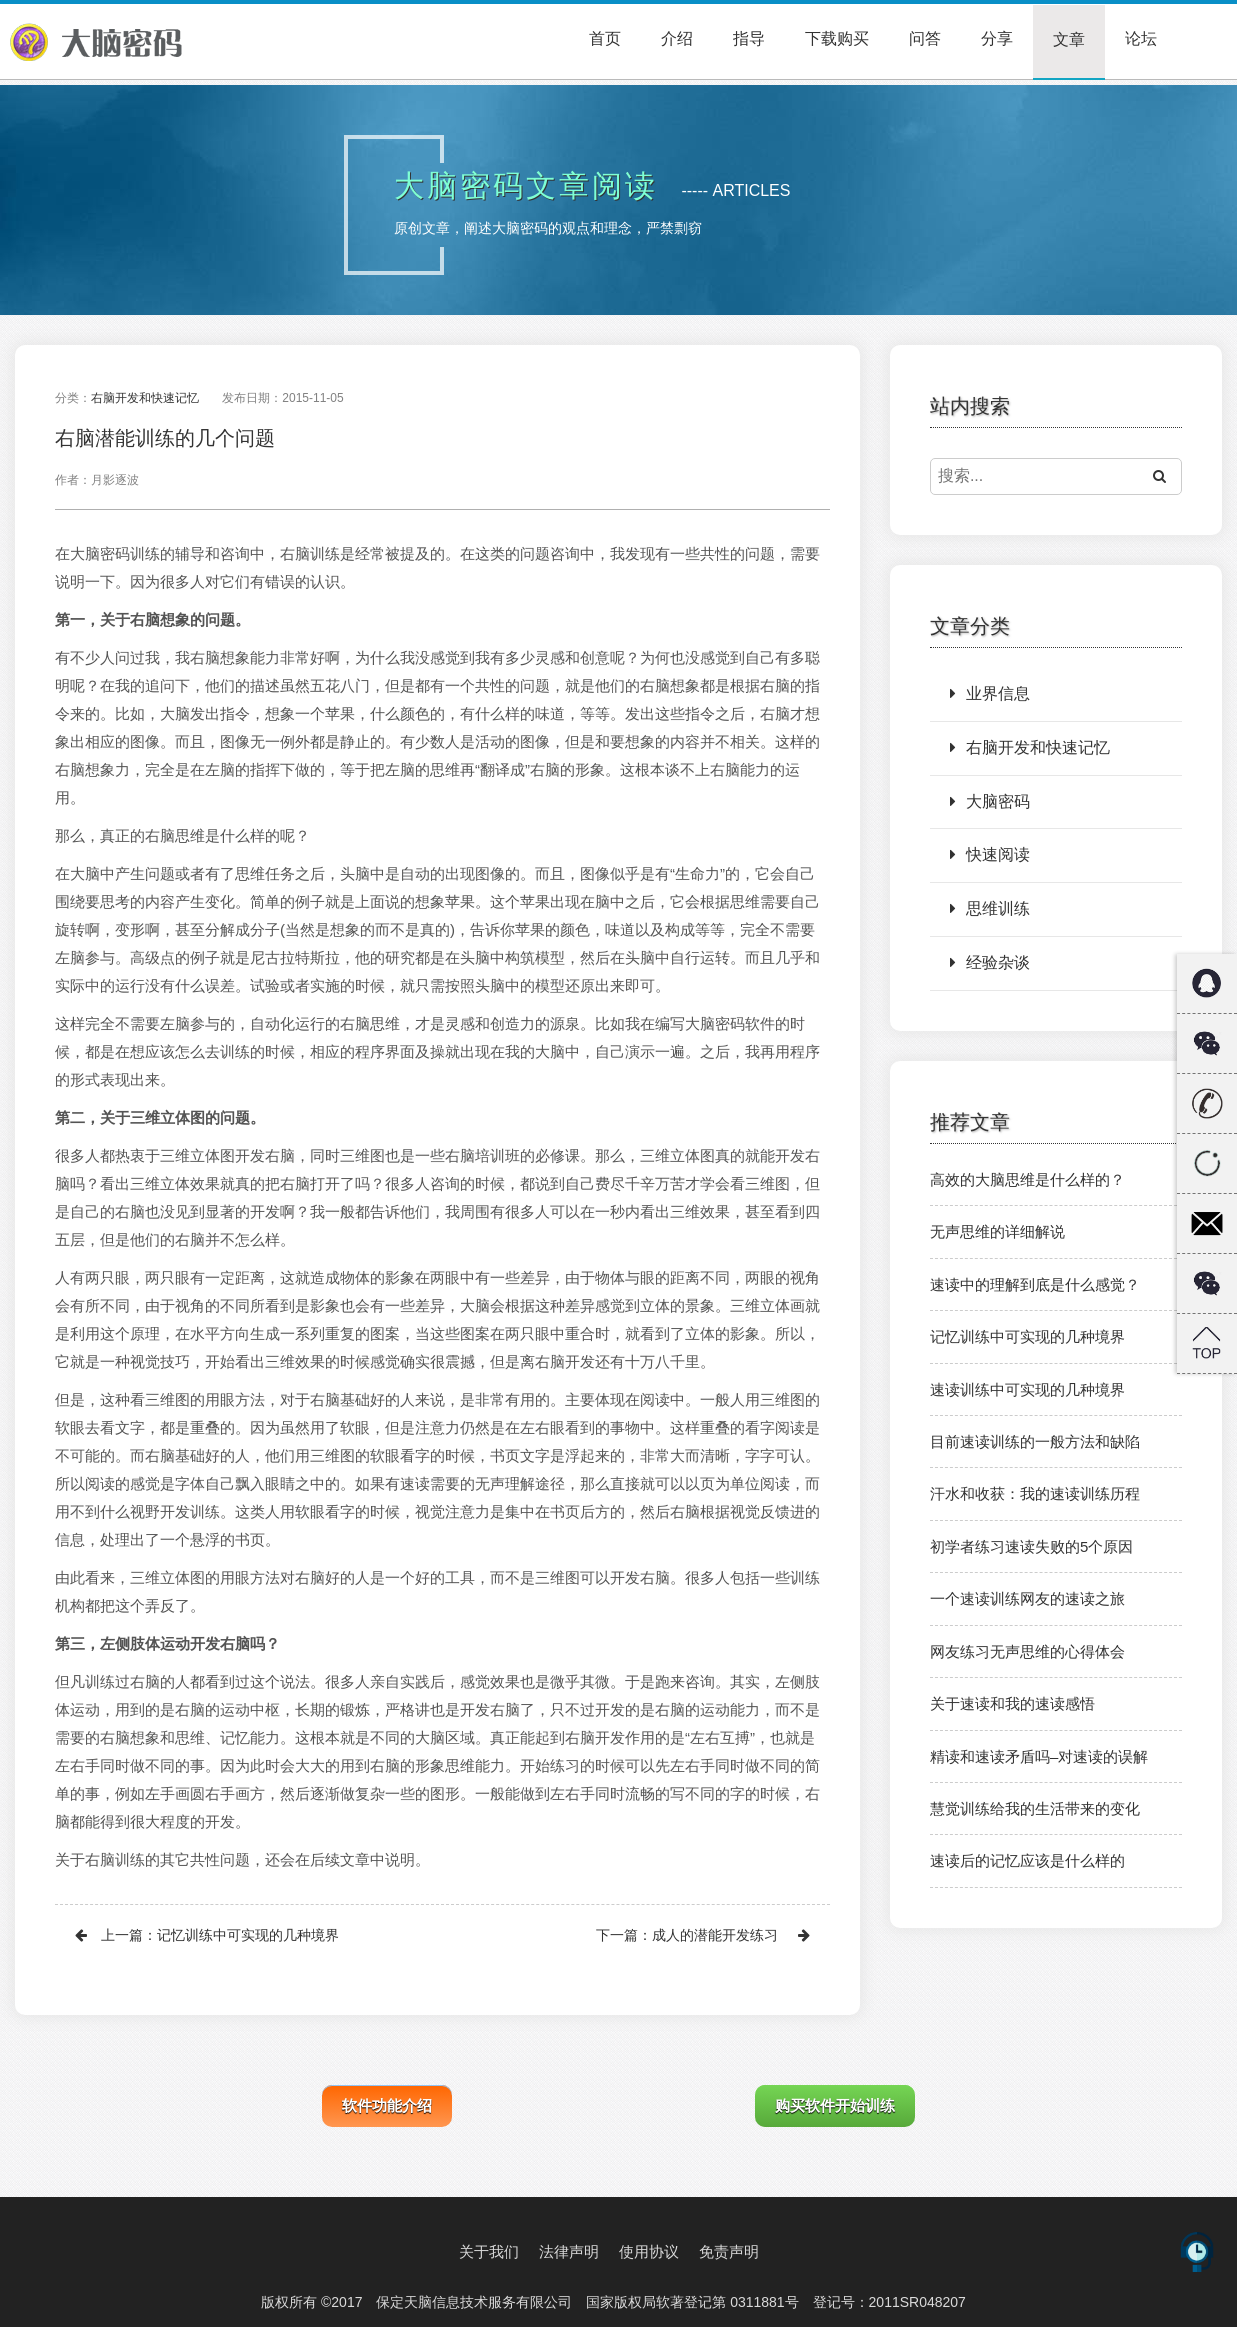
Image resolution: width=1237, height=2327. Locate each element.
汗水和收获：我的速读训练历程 (1035, 1493)
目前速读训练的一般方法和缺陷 (1035, 1441)
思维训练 (990, 908)
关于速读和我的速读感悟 (1012, 1703)
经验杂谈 (990, 962)
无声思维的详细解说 (997, 1231)
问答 (925, 38)
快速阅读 (990, 854)
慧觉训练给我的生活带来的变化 (1035, 1808)
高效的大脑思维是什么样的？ (1027, 1179)
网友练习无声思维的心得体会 (1027, 1651)
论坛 (1141, 38)
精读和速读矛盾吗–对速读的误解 (1039, 1756)
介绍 (677, 38)
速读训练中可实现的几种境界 (1027, 1389)
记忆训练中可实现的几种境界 (248, 1935)
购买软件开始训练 (835, 2105)
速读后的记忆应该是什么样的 (1027, 1860)
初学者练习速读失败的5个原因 (1031, 1546)
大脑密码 (990, 801)
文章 (1069, 39)
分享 (997, 38)
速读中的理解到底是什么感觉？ (1035, 1284)
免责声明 (729, 2251)
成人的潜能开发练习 (715, 1935)
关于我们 (489, 2251)
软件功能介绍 (387, 2105)
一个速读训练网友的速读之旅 (1027, 1598)
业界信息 (990, 693)
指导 (749, 38)
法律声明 (569, 2251)
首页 (605, 38)
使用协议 (649, 2251)
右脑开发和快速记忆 (145, 398)
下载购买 (837, 38)
